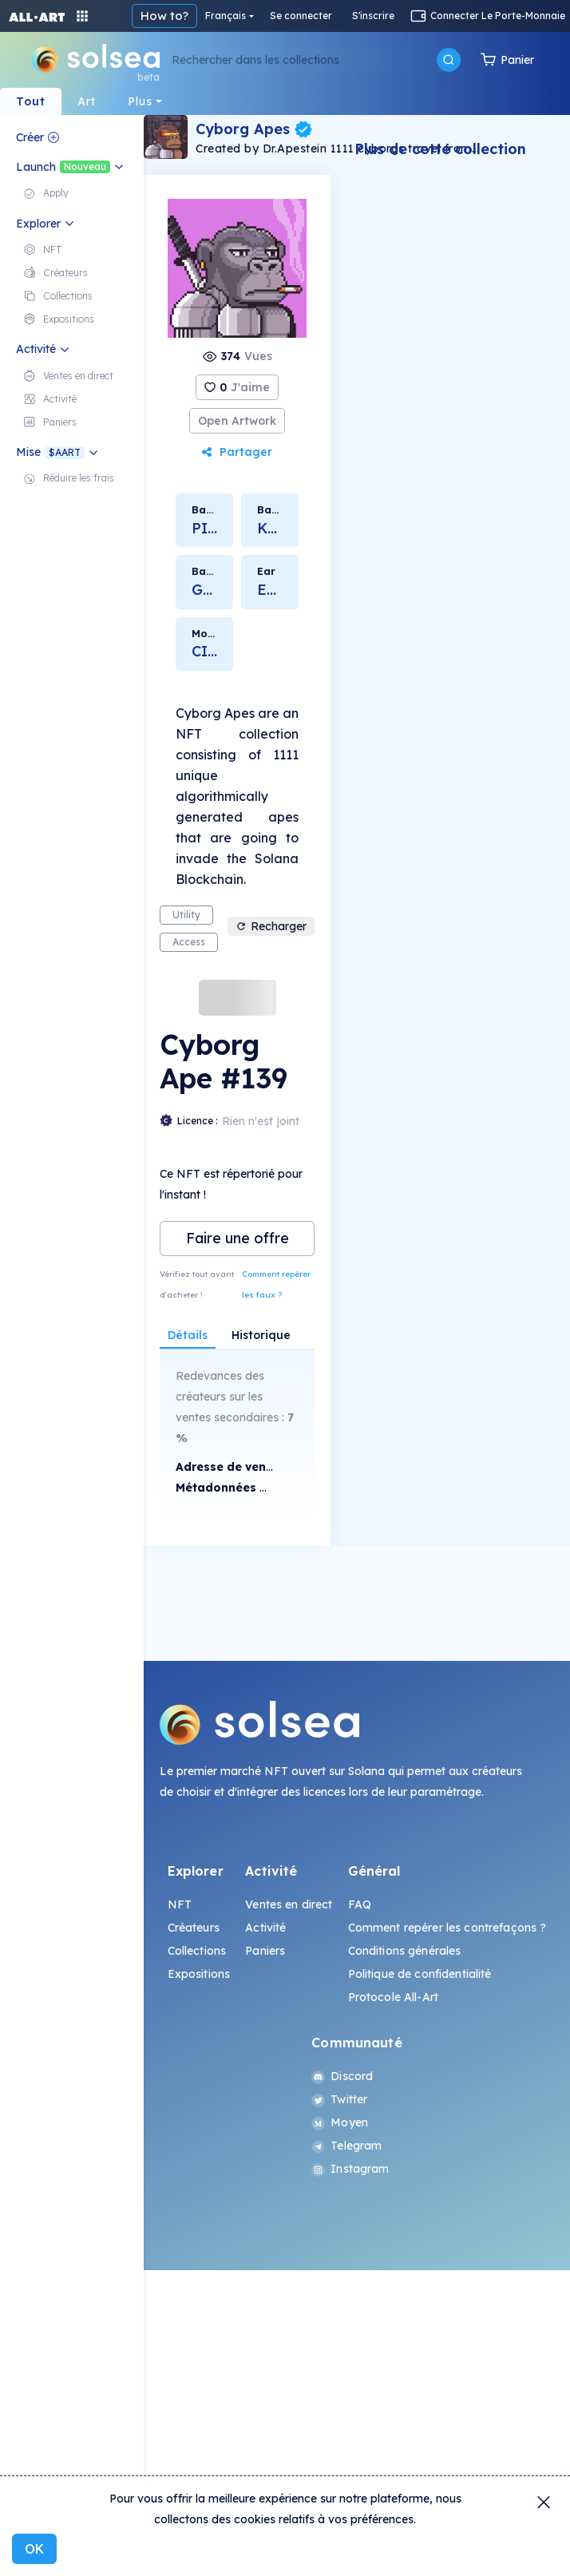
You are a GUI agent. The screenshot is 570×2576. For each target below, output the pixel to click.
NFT (180, 1904)
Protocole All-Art (393, 1997)
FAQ (359, 1904)
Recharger (271, 926)
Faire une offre (237, 1238)
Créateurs (194, 1927)
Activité (265, 1927)
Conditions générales (404, 1951)
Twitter (339, 2099)
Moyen (339, 2122)
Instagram (350, 2168)
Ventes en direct (288, 1904)
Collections (197, 1951)
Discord (342, 2076)
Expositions (199, 1974)
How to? (164, 15)
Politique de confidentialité (420, 1974)
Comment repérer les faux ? (276, 1284)
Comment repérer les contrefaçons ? (447, 1927)
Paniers (265, 1951)
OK (34, 2549)
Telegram (346, 2145)
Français (225, 16)
